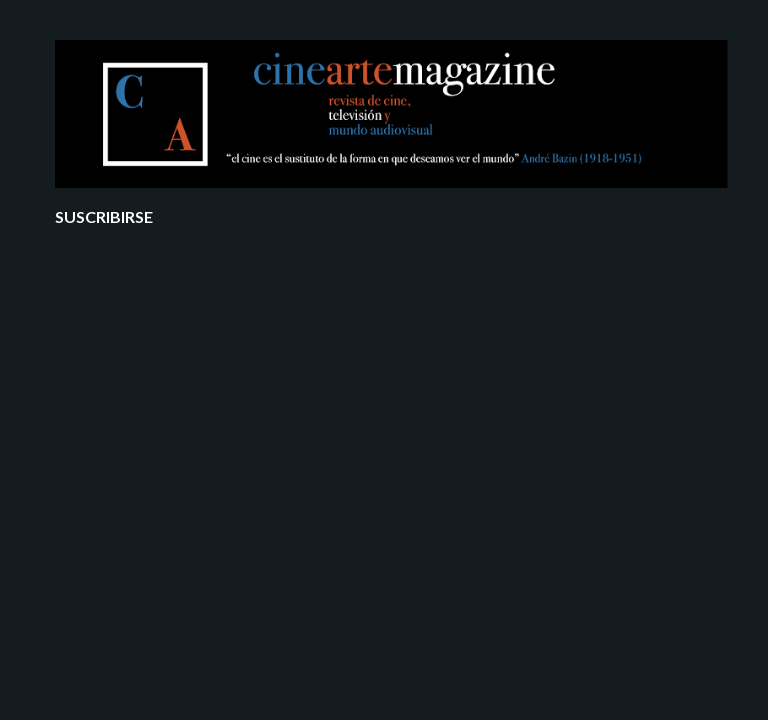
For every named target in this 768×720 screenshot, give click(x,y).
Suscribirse (104, 216)
